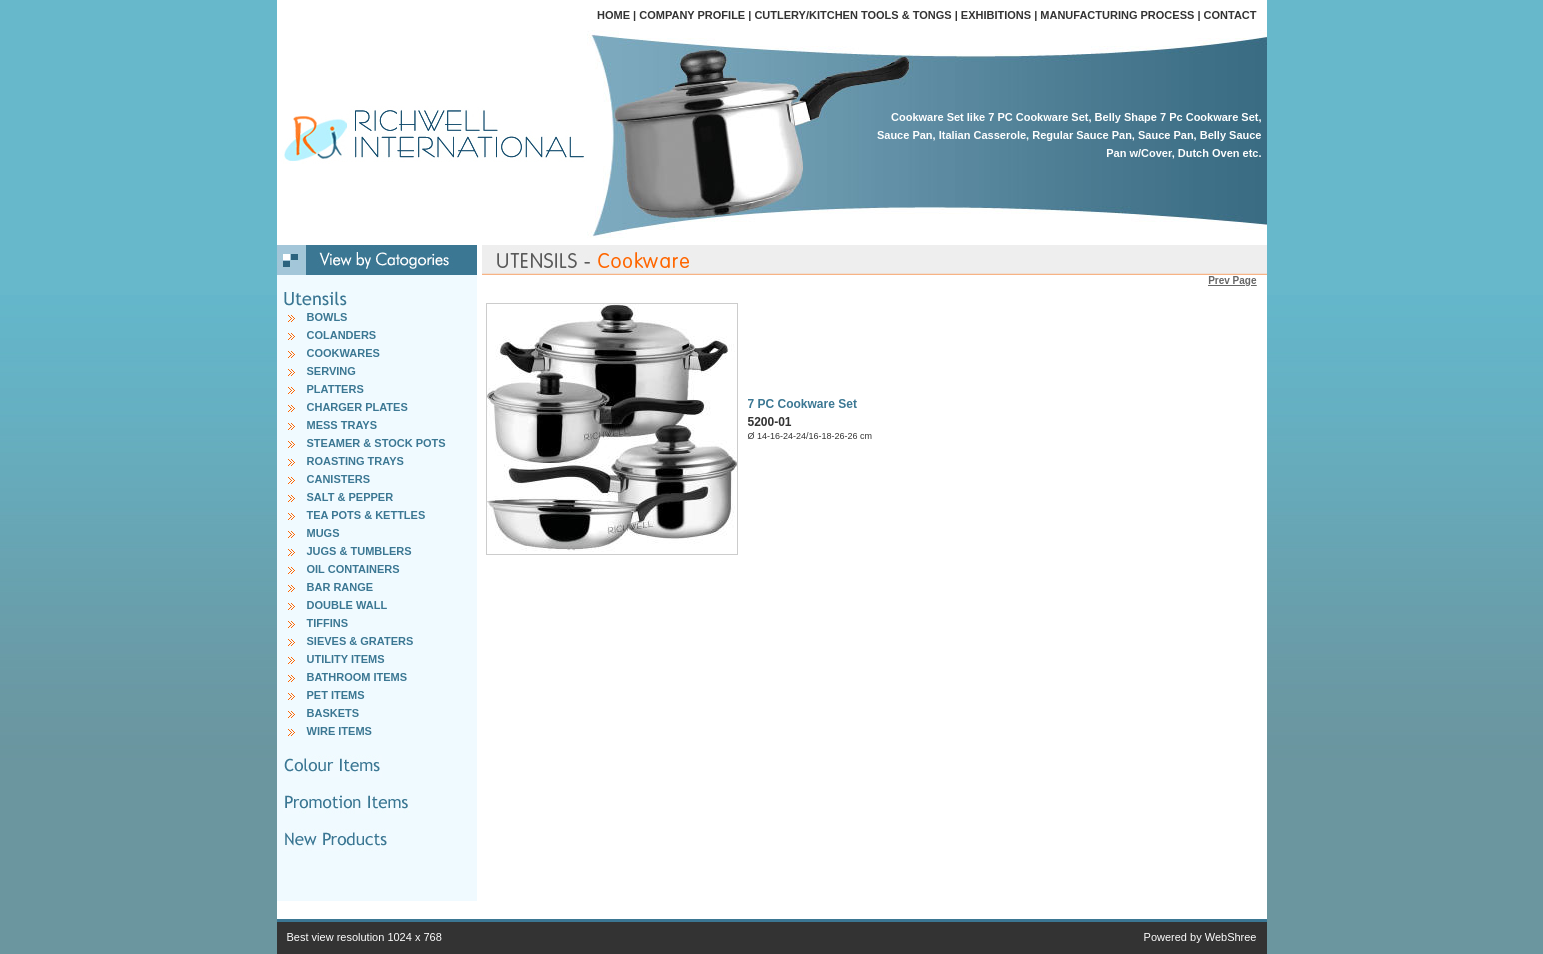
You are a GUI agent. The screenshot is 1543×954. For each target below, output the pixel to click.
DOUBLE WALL (347, 605)
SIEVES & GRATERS (360, 641)
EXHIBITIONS (996, 15)
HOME (613, 15)
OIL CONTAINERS (353, 569)
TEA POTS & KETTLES (366, 515)
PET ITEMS (336, 695)
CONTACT (1230, 15)
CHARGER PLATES (357, 407)
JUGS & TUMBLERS (359, 551)
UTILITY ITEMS (346, 659)
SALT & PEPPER (350, 497)
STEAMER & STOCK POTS (376, 443)
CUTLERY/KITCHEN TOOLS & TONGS (852, 15)
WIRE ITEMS (339, 731)
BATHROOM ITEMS (357, 677)
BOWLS (327, 317)
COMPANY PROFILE (692, 15)
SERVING (331, 371)
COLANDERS (342, 335)
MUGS (323, 533)
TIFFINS (328, 623)
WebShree (1231, 937)
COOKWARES (343, 353)
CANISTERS (339, 479)
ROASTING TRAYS (355, 461)
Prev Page (1232, 280)
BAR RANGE (340, 587)
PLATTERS (335, 389)
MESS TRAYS (342, 425)
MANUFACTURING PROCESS (1117, 15)
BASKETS (333, 713)
